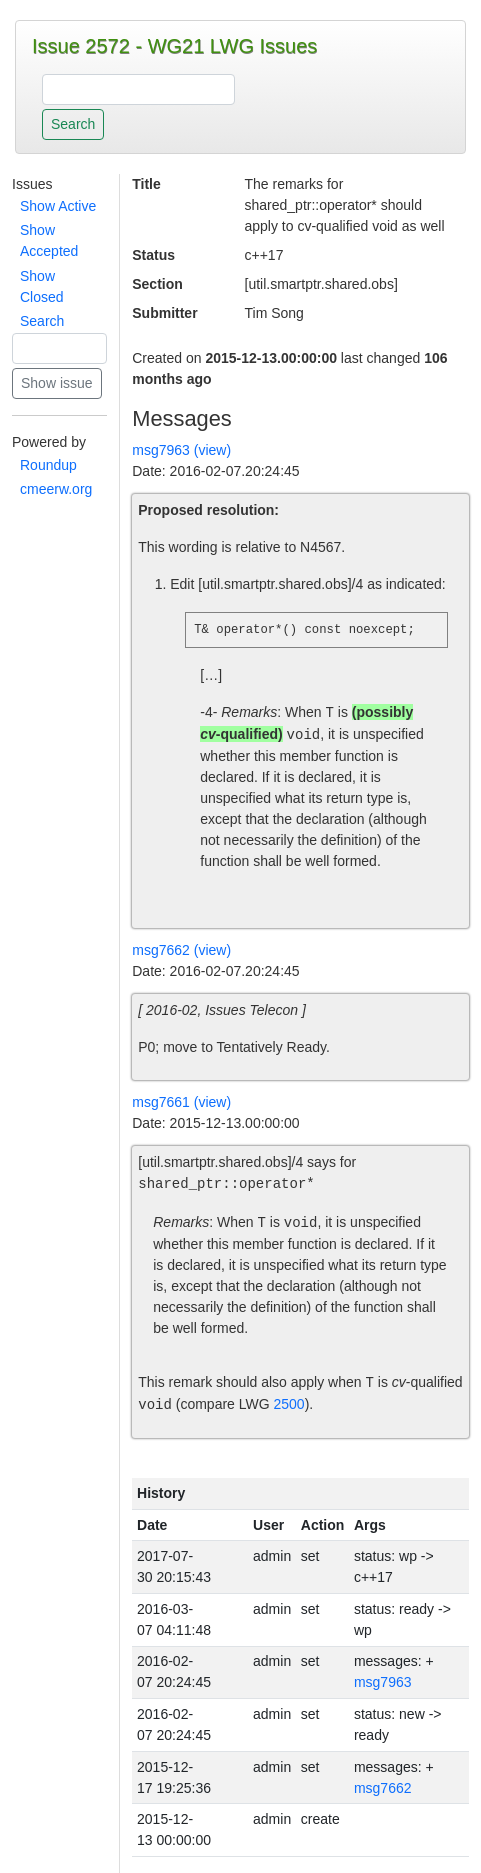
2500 (289, 1405)
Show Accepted (49, 240)
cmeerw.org (56, 489)
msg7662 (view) (181, 950)
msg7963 (383, 1682)
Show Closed (42, 286)
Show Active (58, 206)
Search (42, 321)
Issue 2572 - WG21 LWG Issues (174, 46)
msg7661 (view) (181, 1102)
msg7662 (383, 1788)
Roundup (48, 465)
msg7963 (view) (181, 450)
